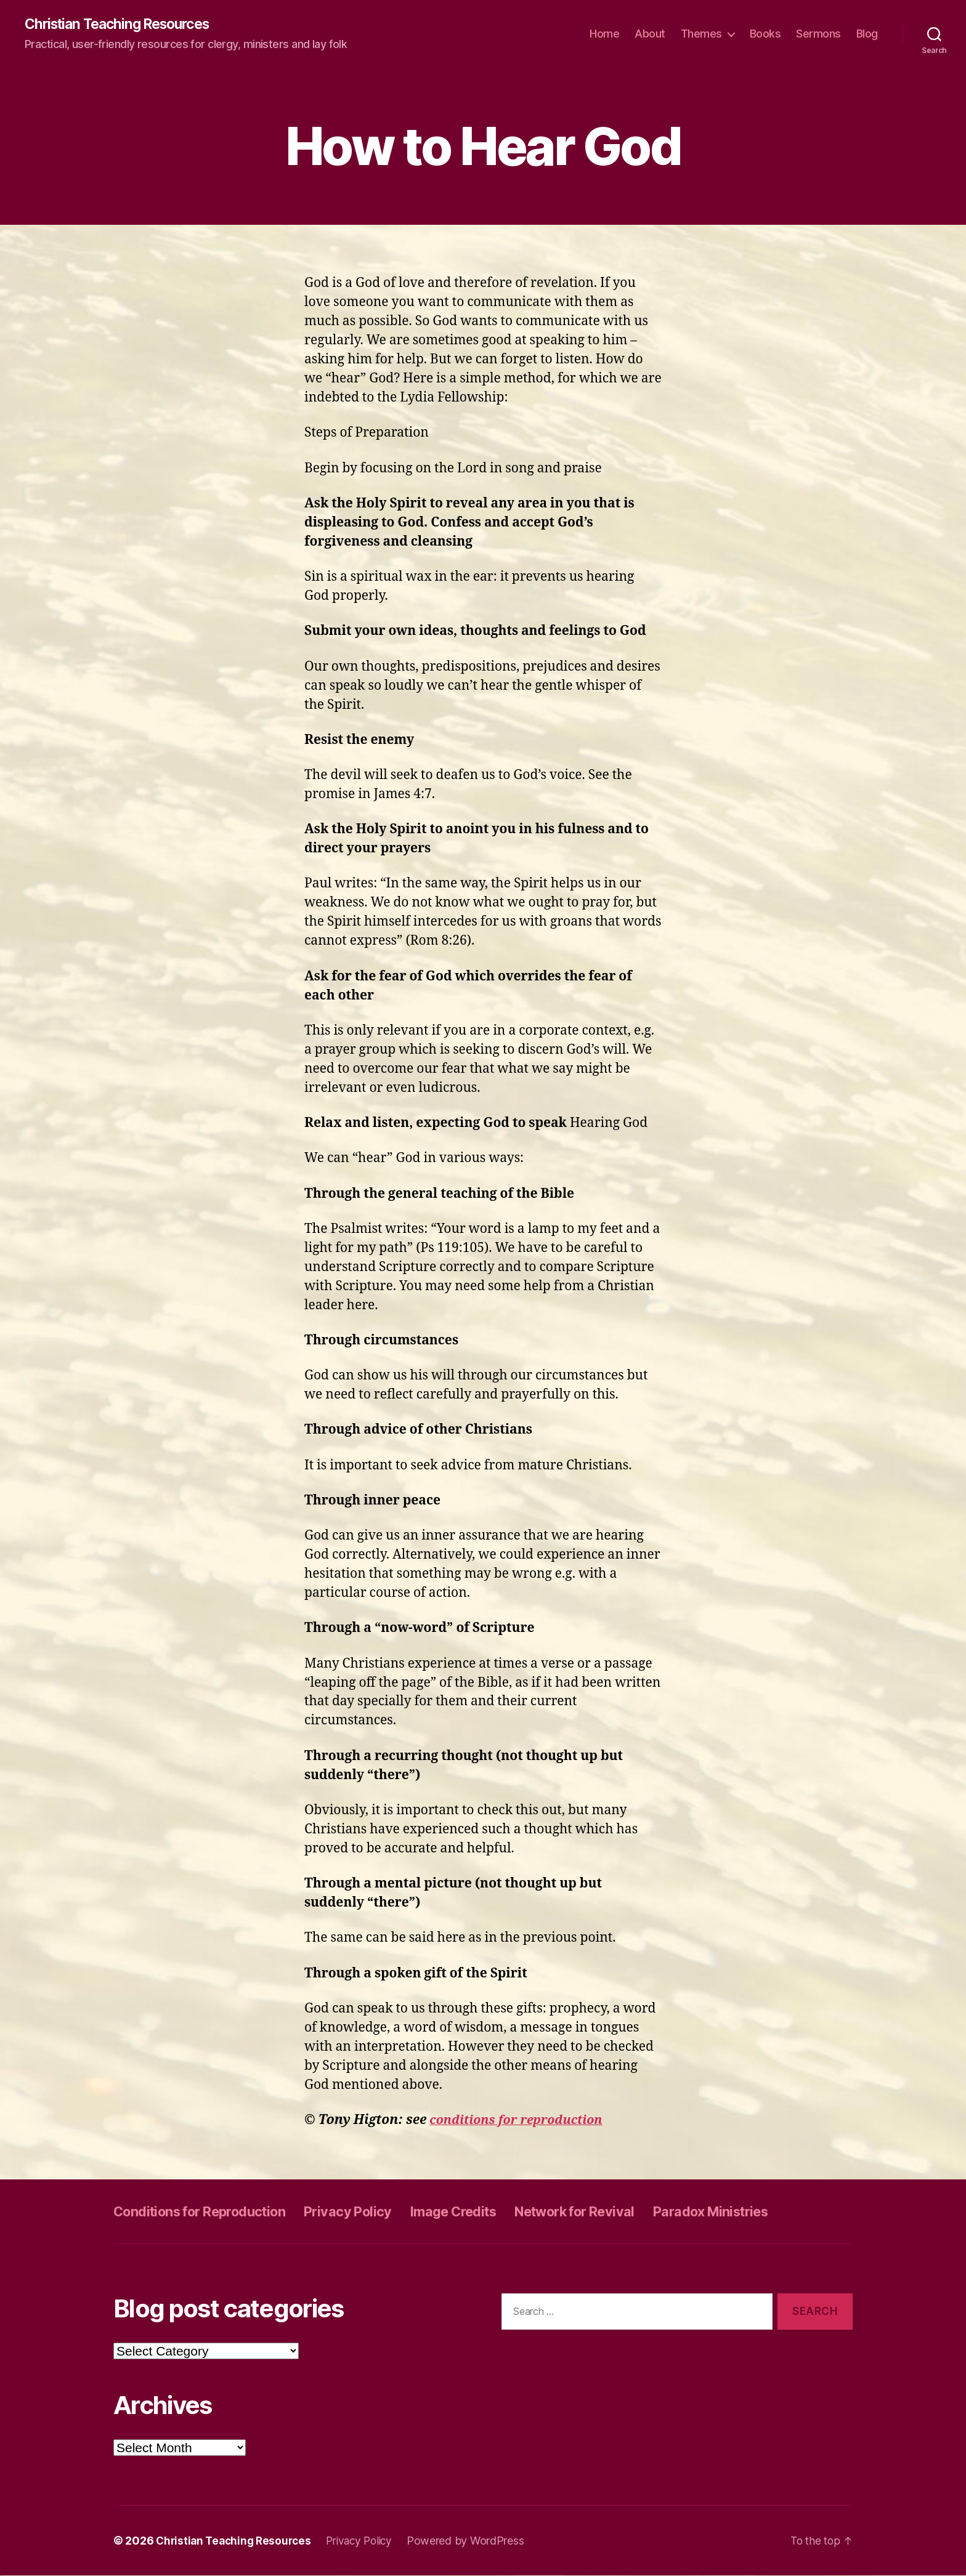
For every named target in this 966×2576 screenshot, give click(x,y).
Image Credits (488, 2212)
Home (604, 34)
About (650, 34)
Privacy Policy (373, 2212)
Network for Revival (622, 2212)
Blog (867, 34)
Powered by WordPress (476, 2541)
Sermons (818, 34)
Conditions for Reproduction (210, 2212)
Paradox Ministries (774, 2212)
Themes (701, 34)
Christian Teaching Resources (124, 24)
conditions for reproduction (521, 2120)
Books (765, 34)
